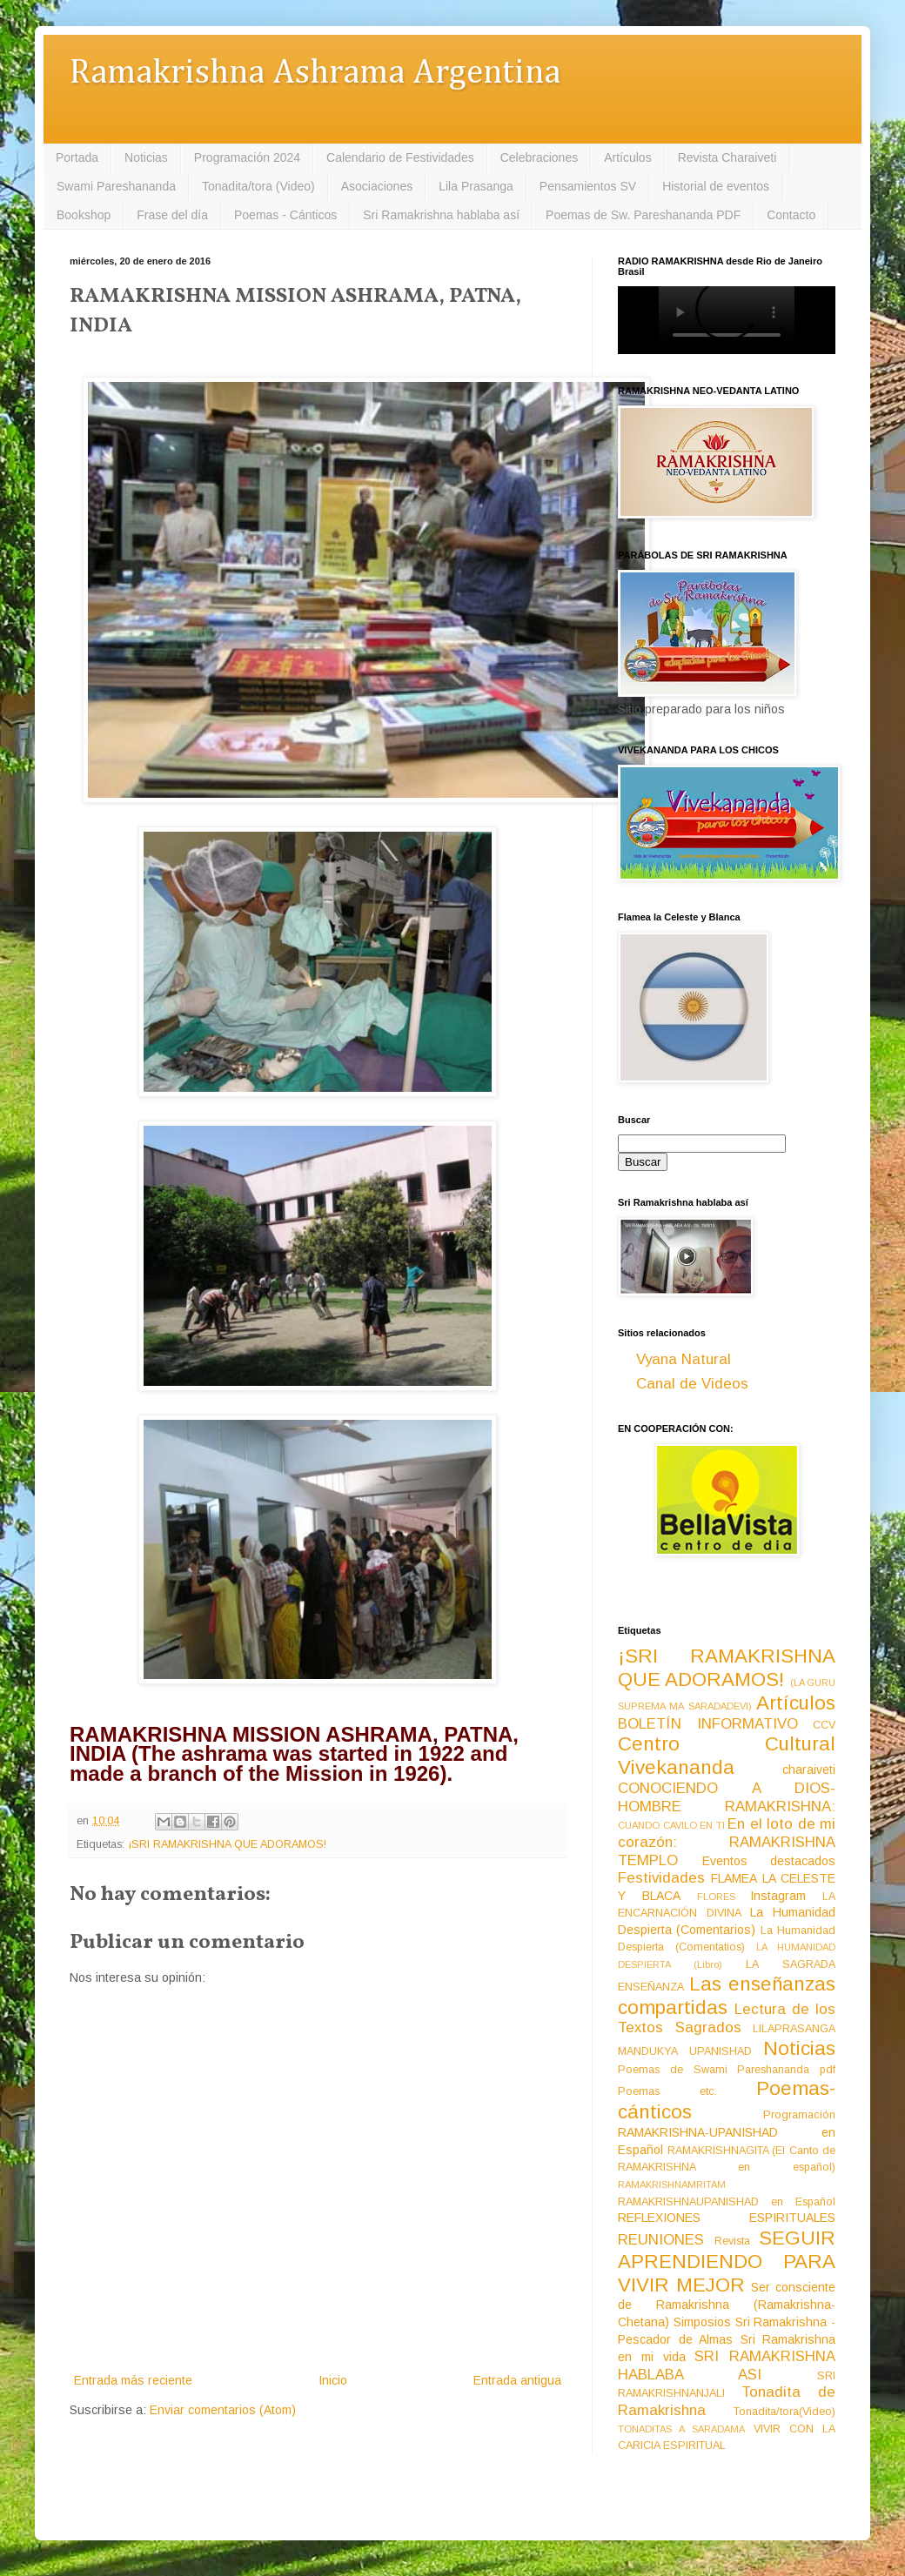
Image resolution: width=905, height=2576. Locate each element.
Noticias (146, 157)
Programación (799, 2115)
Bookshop (84, 215)
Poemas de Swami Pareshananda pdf (726, 2070)
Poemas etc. (667, 2091)
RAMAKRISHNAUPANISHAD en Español (726, 2202)
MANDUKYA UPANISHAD (685, 2051)
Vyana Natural (683, 1359)
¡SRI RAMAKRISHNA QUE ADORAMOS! (227, 1844)
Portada (77, 157)
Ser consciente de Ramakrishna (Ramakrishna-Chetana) (726, 2304)
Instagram (778, 1896)
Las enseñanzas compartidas (726, 1995)
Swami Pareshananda (116, 186)
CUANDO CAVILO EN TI (671, 1825)
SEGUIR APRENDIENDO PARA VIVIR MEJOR (726, 2261)
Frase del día (172, 215)
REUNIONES (661, 2239)
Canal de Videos (692, 1383)
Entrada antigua (517, 2380)
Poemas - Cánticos (285, 215)
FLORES (716, 1896)
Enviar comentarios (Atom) (223, 2410)
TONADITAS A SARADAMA (681, 2429)
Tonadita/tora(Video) (784, 2411)
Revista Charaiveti (727, 157)
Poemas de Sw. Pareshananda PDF (643, 215)
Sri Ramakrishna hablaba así (441, 215)
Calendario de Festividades (400, 157)
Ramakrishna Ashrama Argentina (315, 73)
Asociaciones (377, 186)
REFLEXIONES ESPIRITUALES (726, 2218)
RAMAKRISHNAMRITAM (672, 2184)
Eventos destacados (769, 1861)
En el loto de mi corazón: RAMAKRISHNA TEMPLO (726, 1842)
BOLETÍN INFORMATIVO (708, 1724)
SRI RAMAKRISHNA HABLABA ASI (726, 2365)
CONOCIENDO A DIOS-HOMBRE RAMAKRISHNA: (726, 1797)
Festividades (661, 1878)
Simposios (702, 2322)
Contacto (791, 215)
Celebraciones (539, 157)
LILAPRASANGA (794, 2029)
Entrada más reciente (133, 2380)
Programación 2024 (247, 157)
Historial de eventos (715, 186)
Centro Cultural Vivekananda (726, 1755)
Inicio (332, 2380)
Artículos (627, 157)
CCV (824, 1725)
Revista (732, 2241)
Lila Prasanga (476, 186)
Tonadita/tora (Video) (258, 186)
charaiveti (808, 1769)
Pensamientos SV (588, 186)
